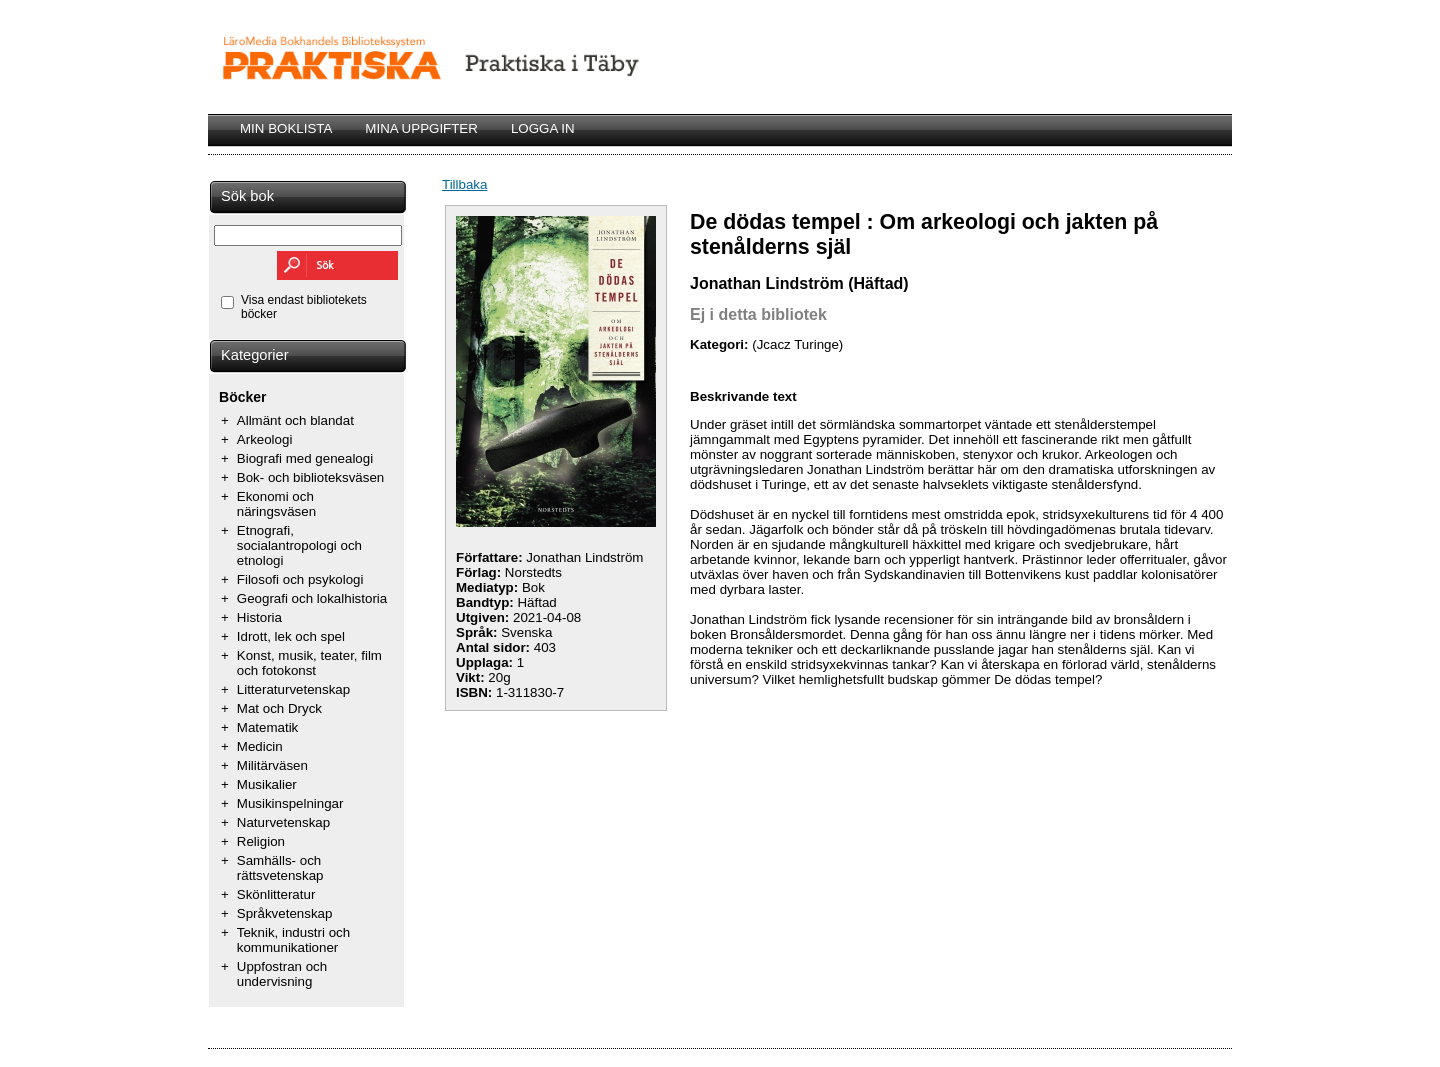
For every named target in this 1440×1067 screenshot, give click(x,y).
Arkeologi (265, 439)
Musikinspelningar (290, 803)
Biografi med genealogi (305, 458)
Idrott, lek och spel (291, 636)
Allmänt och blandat (295, 420)
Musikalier (267, 784)
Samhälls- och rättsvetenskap (280, 868)
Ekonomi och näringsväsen (276, 504)
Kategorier (255, 355)
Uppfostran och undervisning (282, 974)
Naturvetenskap (283, 822)
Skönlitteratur (276, 894)
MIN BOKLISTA (286, 128)
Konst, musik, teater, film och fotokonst (309, 663)
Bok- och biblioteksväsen (310, 477)
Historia (259, 617)
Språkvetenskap (285, 913)
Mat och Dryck (279, 708)
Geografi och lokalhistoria (312, 598)
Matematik (267, 727)
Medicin (260, 746)
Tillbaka (464, 184)
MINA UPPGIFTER (421, 128)
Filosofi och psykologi (300, 579)
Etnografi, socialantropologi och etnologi (299, 545)
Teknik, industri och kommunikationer (293, 940)
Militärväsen (272, 765)
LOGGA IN (543, 128)
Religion (261, 841)
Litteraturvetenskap (293, 689)
